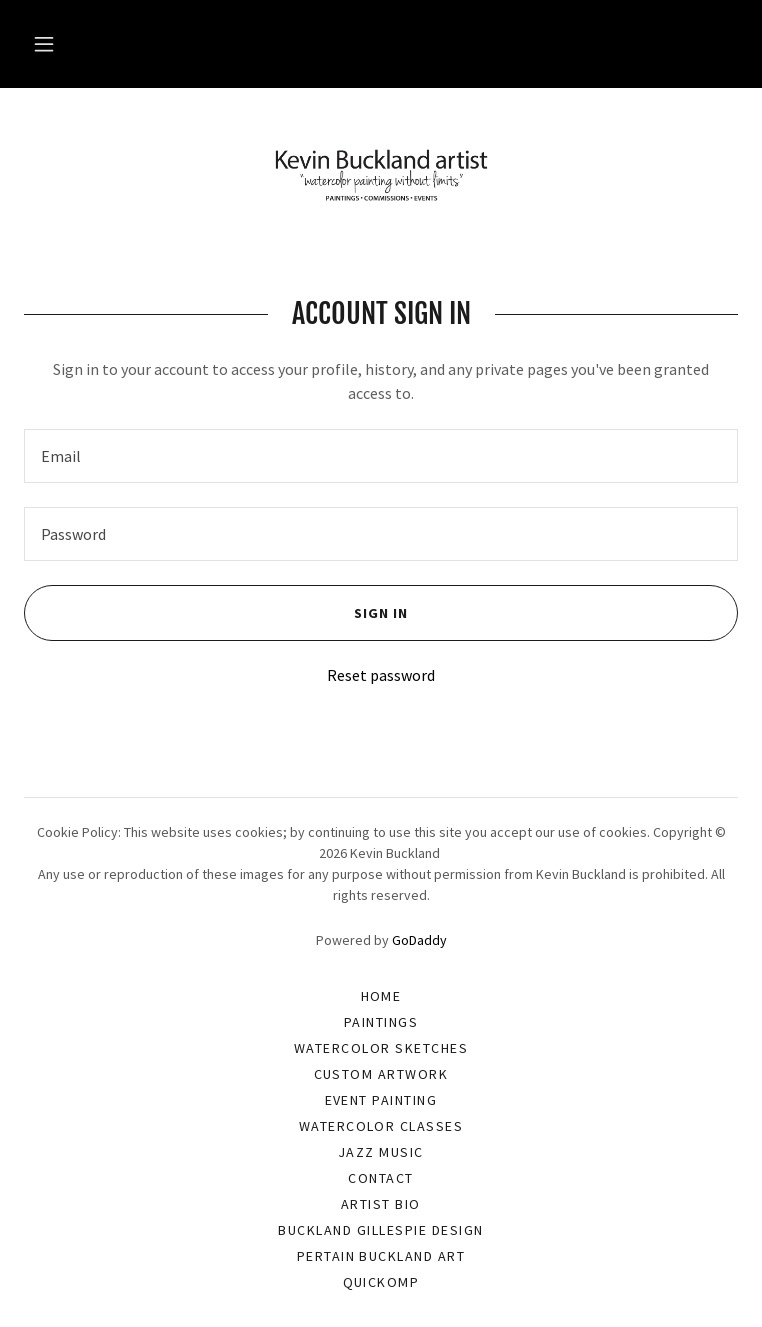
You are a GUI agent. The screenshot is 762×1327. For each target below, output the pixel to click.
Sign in (216, 613)
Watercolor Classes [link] (381, 1126)
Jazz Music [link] (381, 1152)
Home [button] (381, 996)
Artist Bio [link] (381, 1204)
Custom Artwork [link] (381, 1074)
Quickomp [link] (381, 1282)
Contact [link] (381, 1178)
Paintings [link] (381, 1022)
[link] (381, 175)
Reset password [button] (381, 675)
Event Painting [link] (381, 1100)
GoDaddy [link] (419, 940)
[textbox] (381, 456)
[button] (44, 44)
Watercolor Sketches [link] (381, 1048)
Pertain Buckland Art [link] (381, 1256)
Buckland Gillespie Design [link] (380, 1230)
